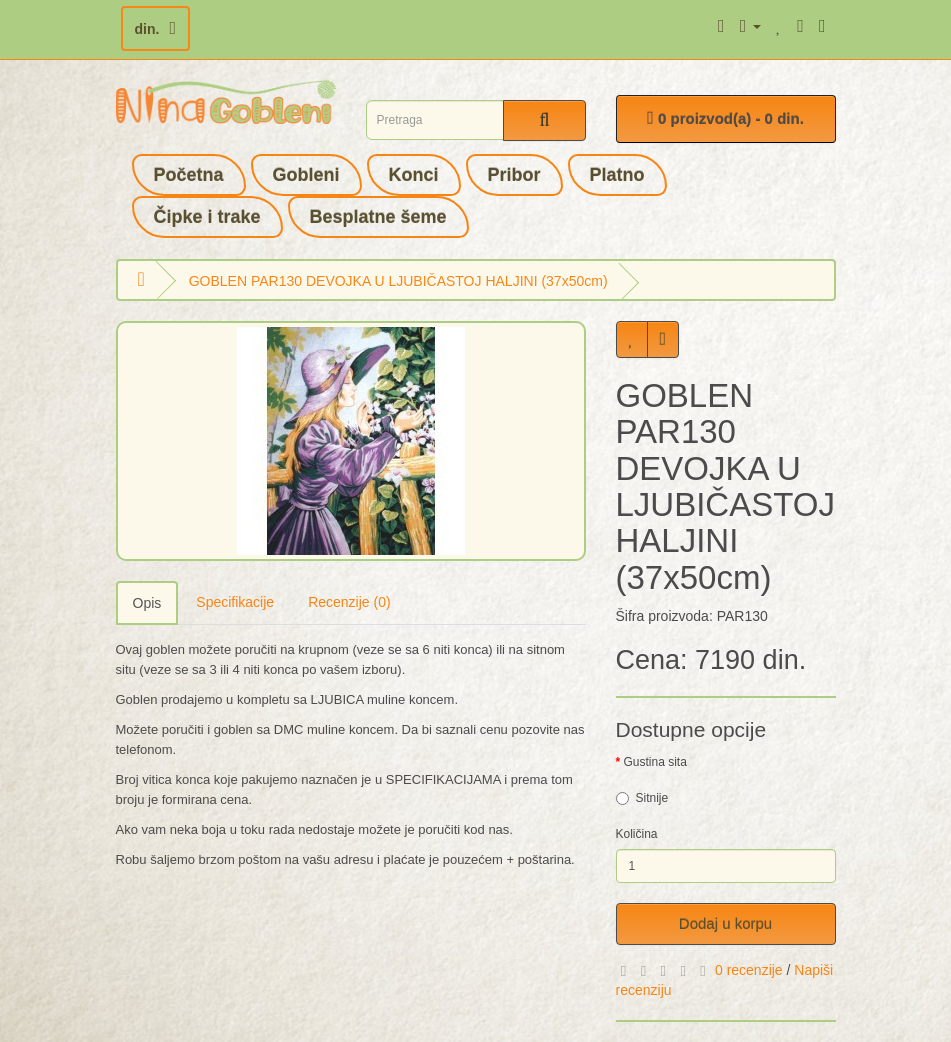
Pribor (514, 175)
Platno (617, 175)
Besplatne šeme (378, 217)
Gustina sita (655, 762)
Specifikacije (235, 602)
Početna (189, 175)
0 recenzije (749, 970)
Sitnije (642, 798)
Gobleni (306, 175)
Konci (414, 175)
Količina (637, 834)
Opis (147, 603)
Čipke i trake (207, 217)
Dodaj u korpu (725, 923)
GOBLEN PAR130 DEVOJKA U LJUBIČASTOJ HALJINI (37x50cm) (398, 281)
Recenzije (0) (349, 602)
